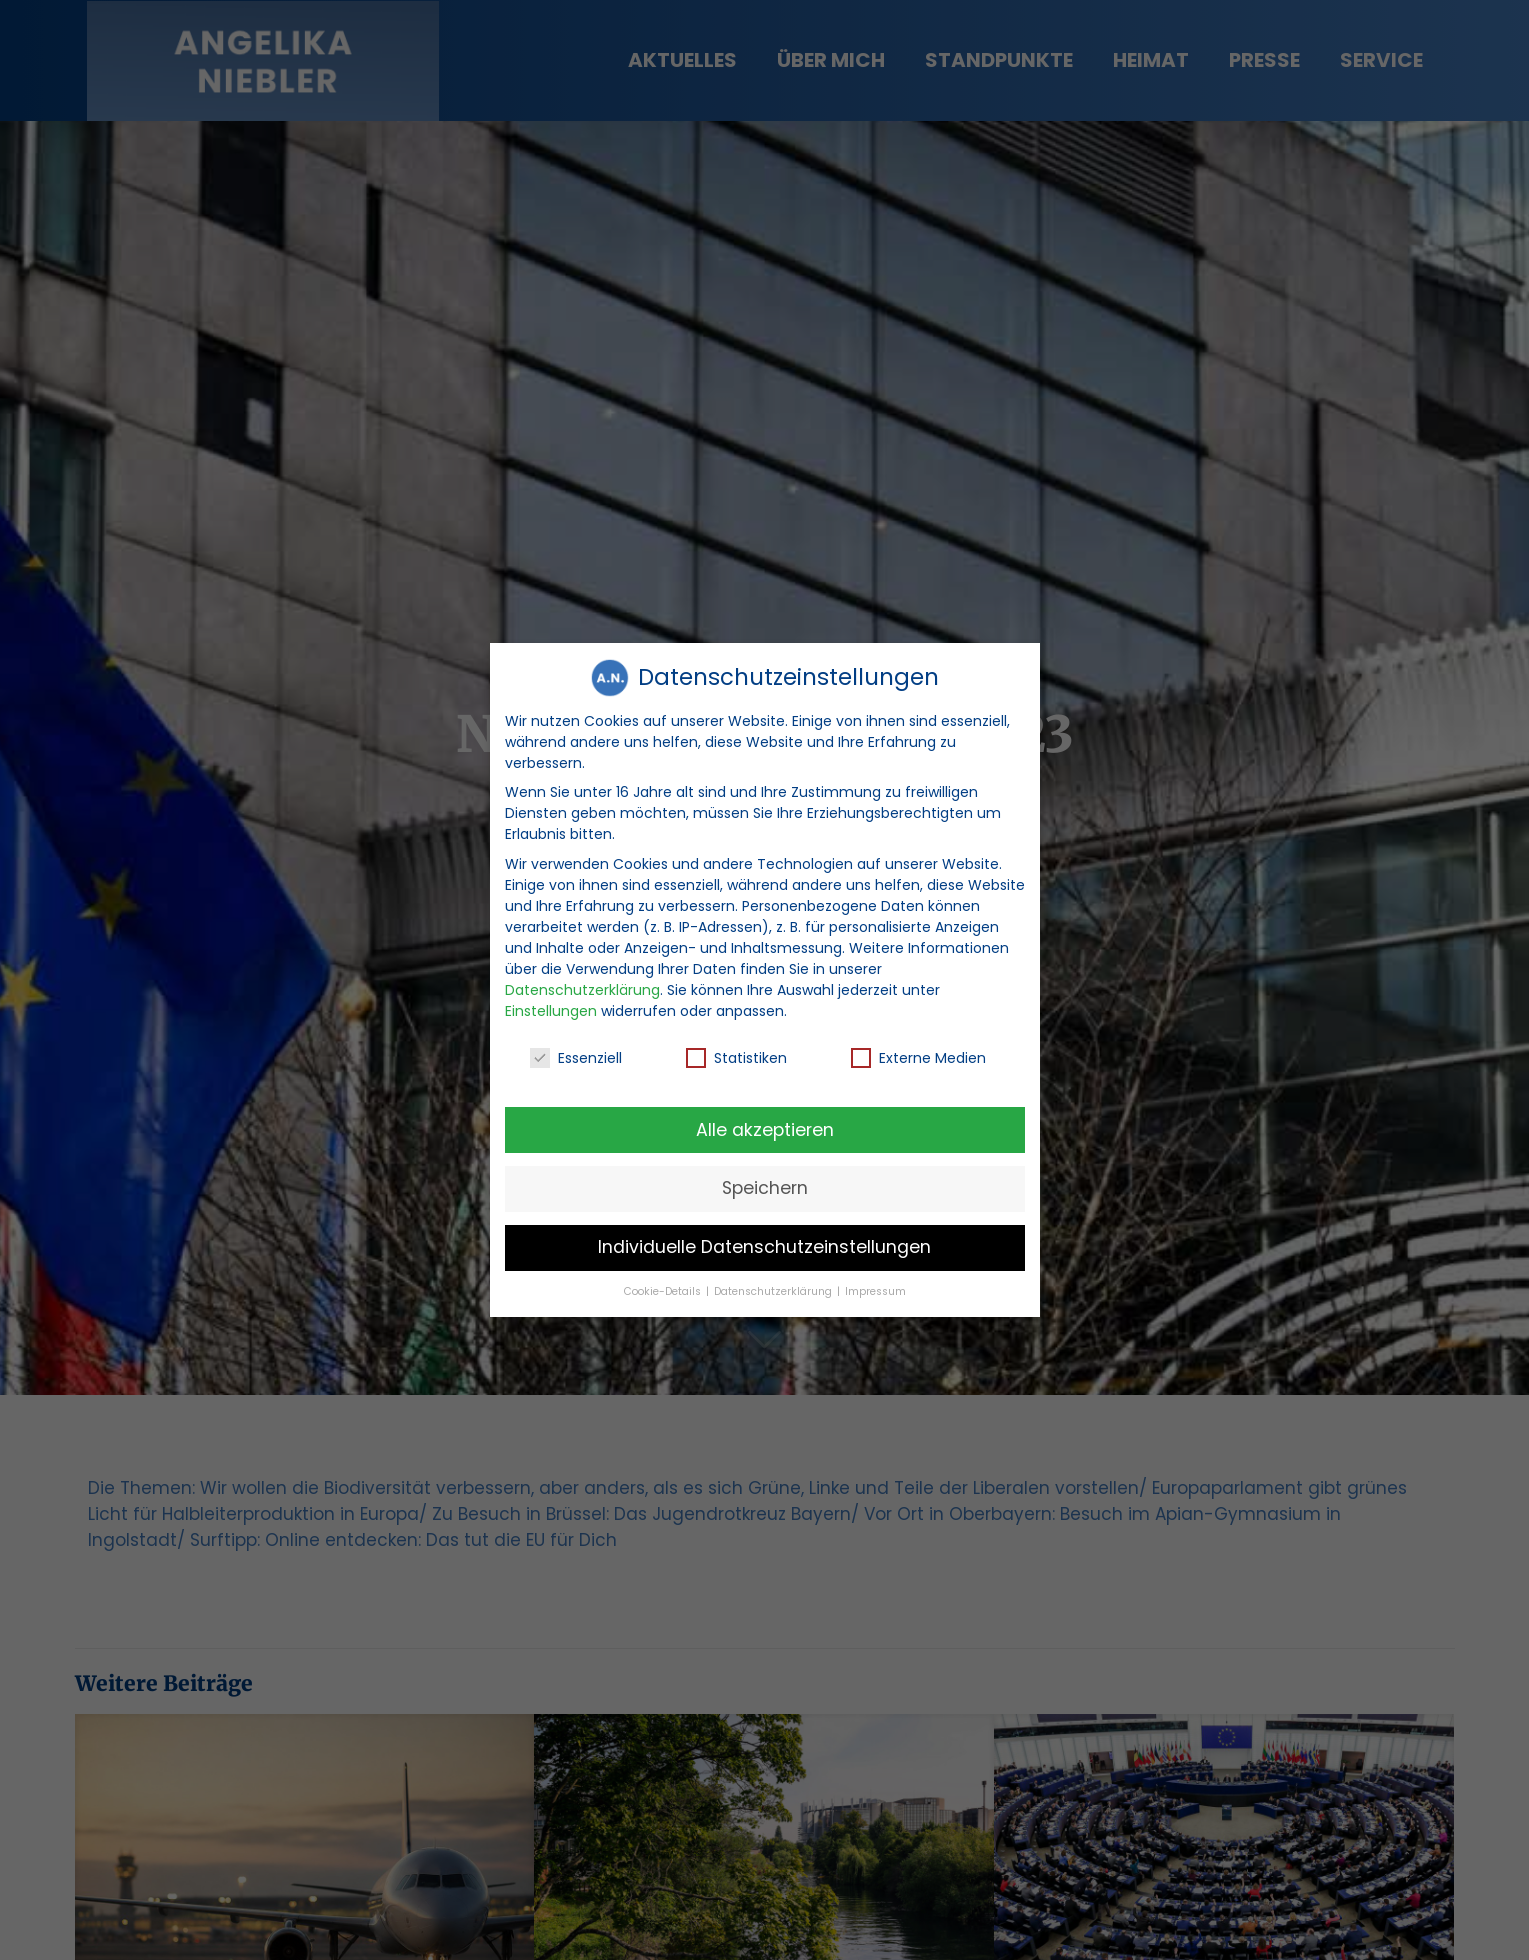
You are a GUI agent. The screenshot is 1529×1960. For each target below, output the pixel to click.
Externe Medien (918, 1047)
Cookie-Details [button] (664, 1280)
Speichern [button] (765, 1177)
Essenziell (576, 1047)
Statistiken (736, 1047)
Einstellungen (551, 999)
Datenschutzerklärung (582, 978)
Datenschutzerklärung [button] (774, 1280)
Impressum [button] (875, 1280)
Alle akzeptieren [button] (765, 1118)
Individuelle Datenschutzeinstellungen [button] (764, 1236)
